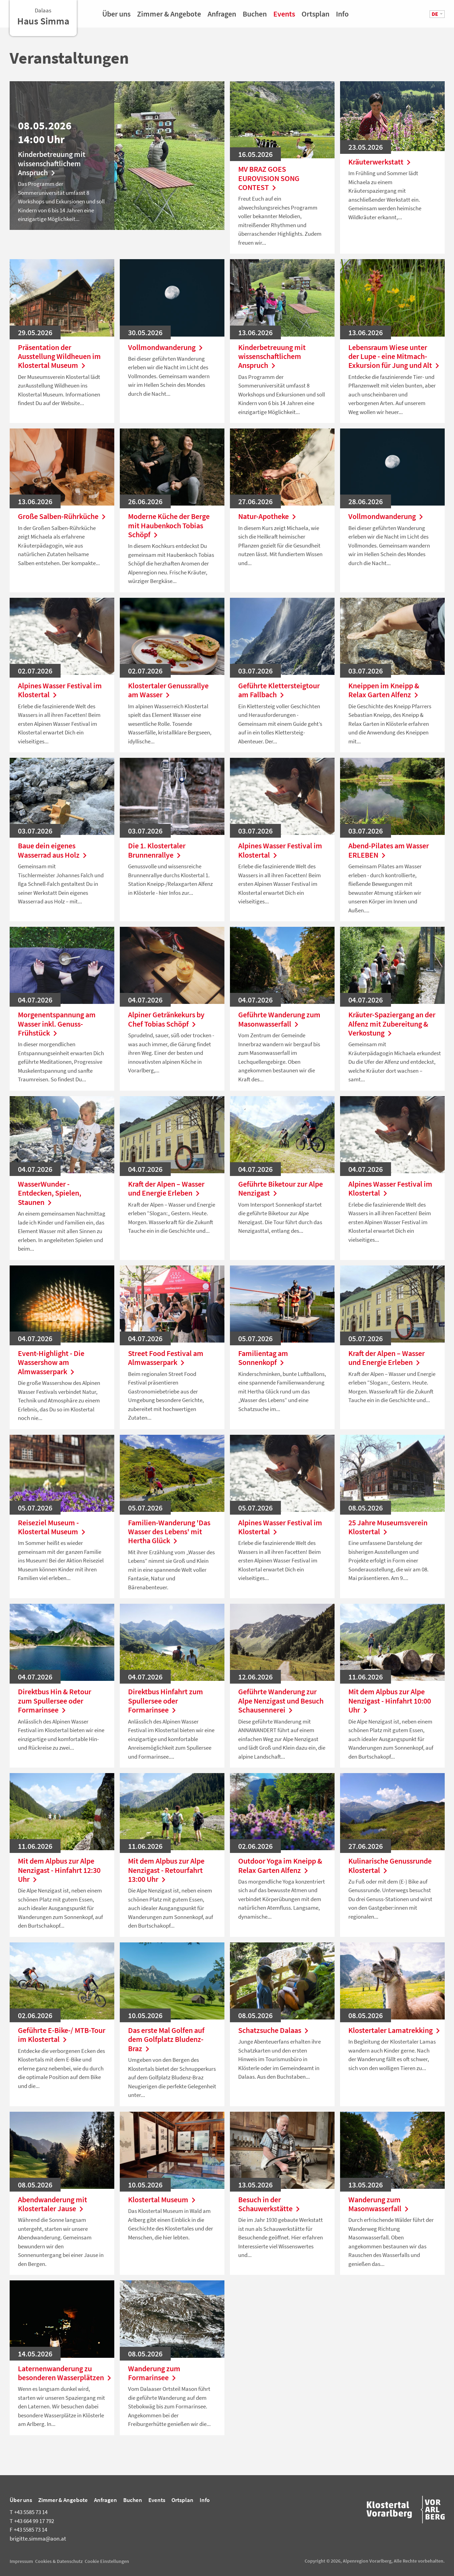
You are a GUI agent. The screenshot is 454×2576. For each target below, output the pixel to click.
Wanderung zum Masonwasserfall (380, 2204)
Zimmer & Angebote (169, 16)
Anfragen (222, 16)
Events (284, 16)
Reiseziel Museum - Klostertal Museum (53, 1527)
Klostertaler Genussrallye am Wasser (168, 690)
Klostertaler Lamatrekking (392, 2030)
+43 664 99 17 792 (32, 2521)
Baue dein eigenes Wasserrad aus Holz (54, 850)
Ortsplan (315, 16)
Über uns (116, 16)
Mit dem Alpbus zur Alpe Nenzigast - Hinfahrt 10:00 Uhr (389, 1700)
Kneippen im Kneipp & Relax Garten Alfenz (384, 690)
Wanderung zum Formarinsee (154, 2373)
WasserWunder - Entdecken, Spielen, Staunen (49, 1193)
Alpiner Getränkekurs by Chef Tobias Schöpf (166, 1019)
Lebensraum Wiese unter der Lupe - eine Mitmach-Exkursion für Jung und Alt (392, 356)
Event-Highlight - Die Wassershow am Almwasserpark (51, 1362)
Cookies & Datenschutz (59, 2561)
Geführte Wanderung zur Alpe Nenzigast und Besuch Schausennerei (281, 1700)
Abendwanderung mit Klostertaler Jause (52, 2204)
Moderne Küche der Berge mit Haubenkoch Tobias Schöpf (169, 525)
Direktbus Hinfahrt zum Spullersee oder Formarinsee (165, 1700)
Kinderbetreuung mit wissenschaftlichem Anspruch (51, 163)
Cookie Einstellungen (107, 2561)
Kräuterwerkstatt (381, 161)
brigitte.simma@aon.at (38, 2538)
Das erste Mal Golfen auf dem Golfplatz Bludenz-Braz (166, 2039)
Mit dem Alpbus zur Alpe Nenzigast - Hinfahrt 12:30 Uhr (59, 1870)
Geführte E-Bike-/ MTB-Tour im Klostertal (61, 2035)
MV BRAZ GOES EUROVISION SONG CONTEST (268, 178)
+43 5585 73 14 (28, 2512)
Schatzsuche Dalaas (275, 2030)
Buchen (255, 16)
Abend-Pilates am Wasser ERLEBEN (388, 850)
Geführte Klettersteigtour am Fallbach (279, 690)
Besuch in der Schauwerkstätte (270, 2204)
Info (342, 16)
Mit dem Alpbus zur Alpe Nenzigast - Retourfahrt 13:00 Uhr (166, 1870)
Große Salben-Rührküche (62, 516)
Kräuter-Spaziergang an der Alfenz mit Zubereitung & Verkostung (391, 1023)
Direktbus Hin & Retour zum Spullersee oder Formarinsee (54, 1700)
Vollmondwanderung (167, 347)
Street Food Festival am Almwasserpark (165, 1358)
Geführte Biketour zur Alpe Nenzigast (280, 1188)
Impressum (21, 2561)
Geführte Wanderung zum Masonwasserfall (279, 1019)
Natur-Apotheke (268, 516)
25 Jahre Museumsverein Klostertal (387, 1527)
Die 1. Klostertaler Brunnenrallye (157, 850)
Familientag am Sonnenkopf (263, 1358)
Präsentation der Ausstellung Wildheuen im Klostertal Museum (59, 356)
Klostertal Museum (163, 2199)
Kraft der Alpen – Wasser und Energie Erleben (166, 1188)
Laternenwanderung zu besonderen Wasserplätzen (62, 2373)
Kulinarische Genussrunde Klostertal (390, 1865)
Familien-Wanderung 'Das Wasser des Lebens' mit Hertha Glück (169, 1531)
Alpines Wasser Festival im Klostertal (60, 690)
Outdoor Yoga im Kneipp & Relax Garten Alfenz (280, 1865)
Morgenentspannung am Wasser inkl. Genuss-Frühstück (57, 1023)
